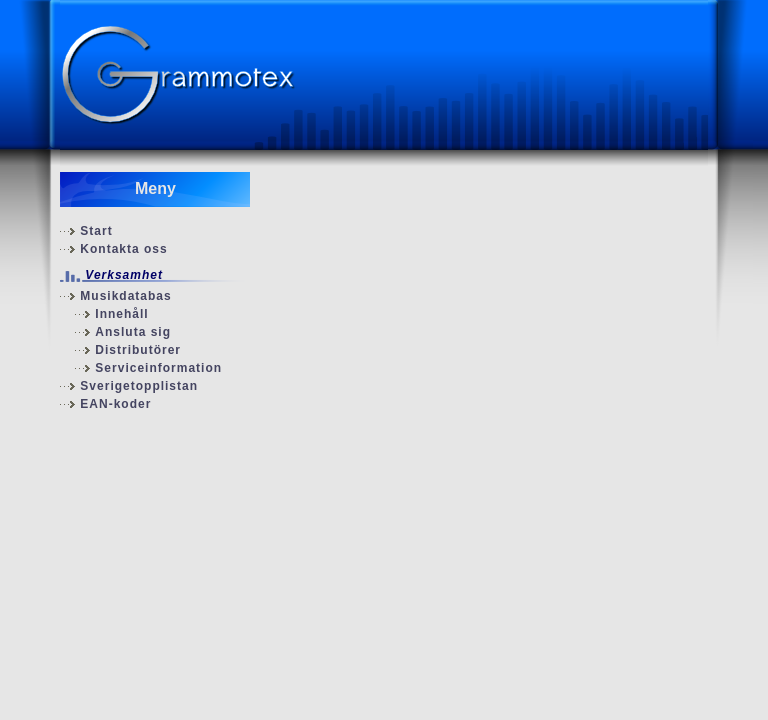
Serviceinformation (158, 368)
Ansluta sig (133, 332)
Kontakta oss (123, 249)
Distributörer (138, 350)
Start (96, 231)
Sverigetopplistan (139, 386)
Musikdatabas (125, 296)
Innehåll (121, 314)
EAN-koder (115, 404)
